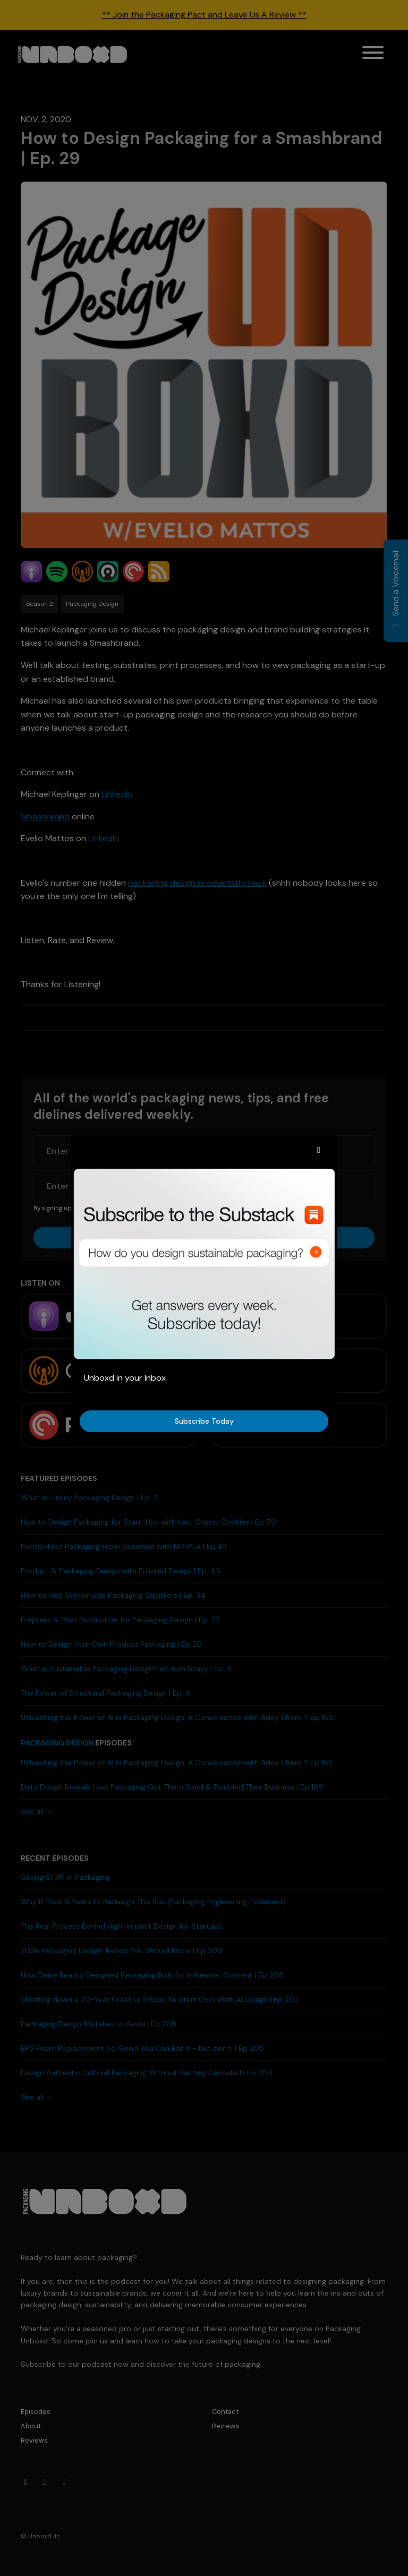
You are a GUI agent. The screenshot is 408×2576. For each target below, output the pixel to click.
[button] (318, 1150)
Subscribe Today (204, 1421)
